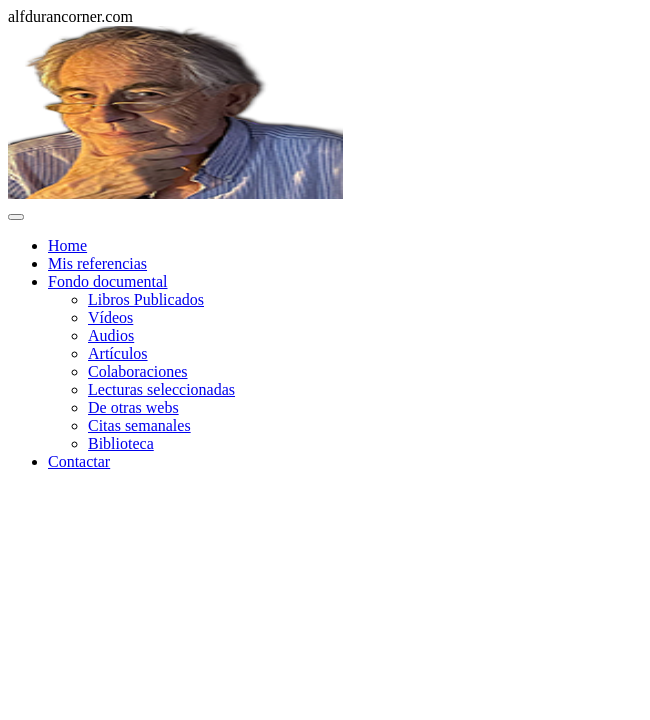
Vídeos (110, 317)
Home (67, 245)
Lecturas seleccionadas (161, 389)
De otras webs (133, 407)
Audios (111, 335)
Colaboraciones (138, 371)
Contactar (79, 461)
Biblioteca (121, 443)
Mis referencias (97, 263)
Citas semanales (139, 425)
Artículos (118, 353)
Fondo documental (108, 281)
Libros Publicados (146, 299)
